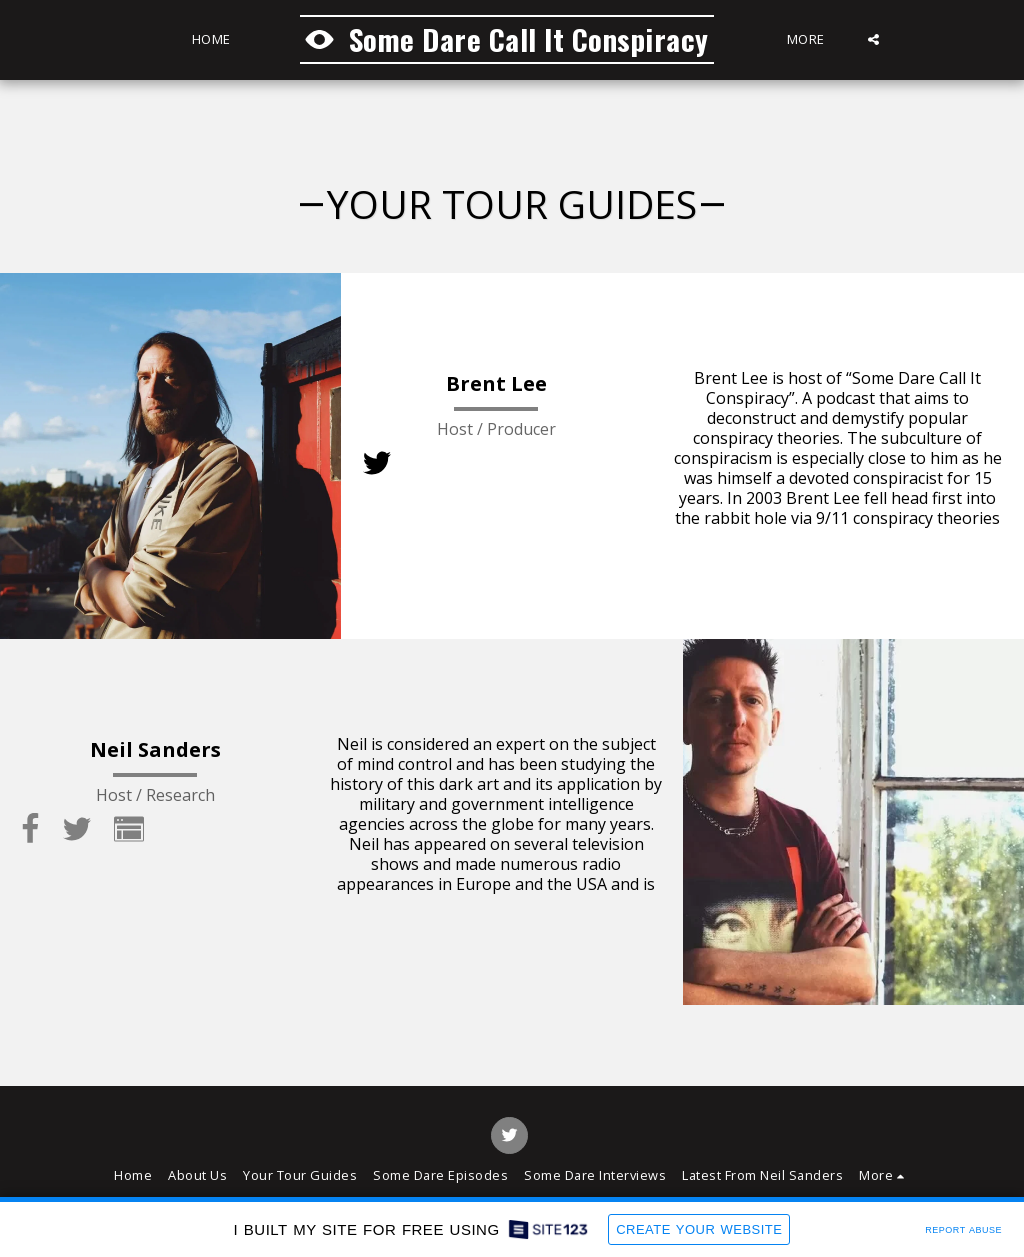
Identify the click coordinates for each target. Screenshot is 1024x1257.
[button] (874, 39)
